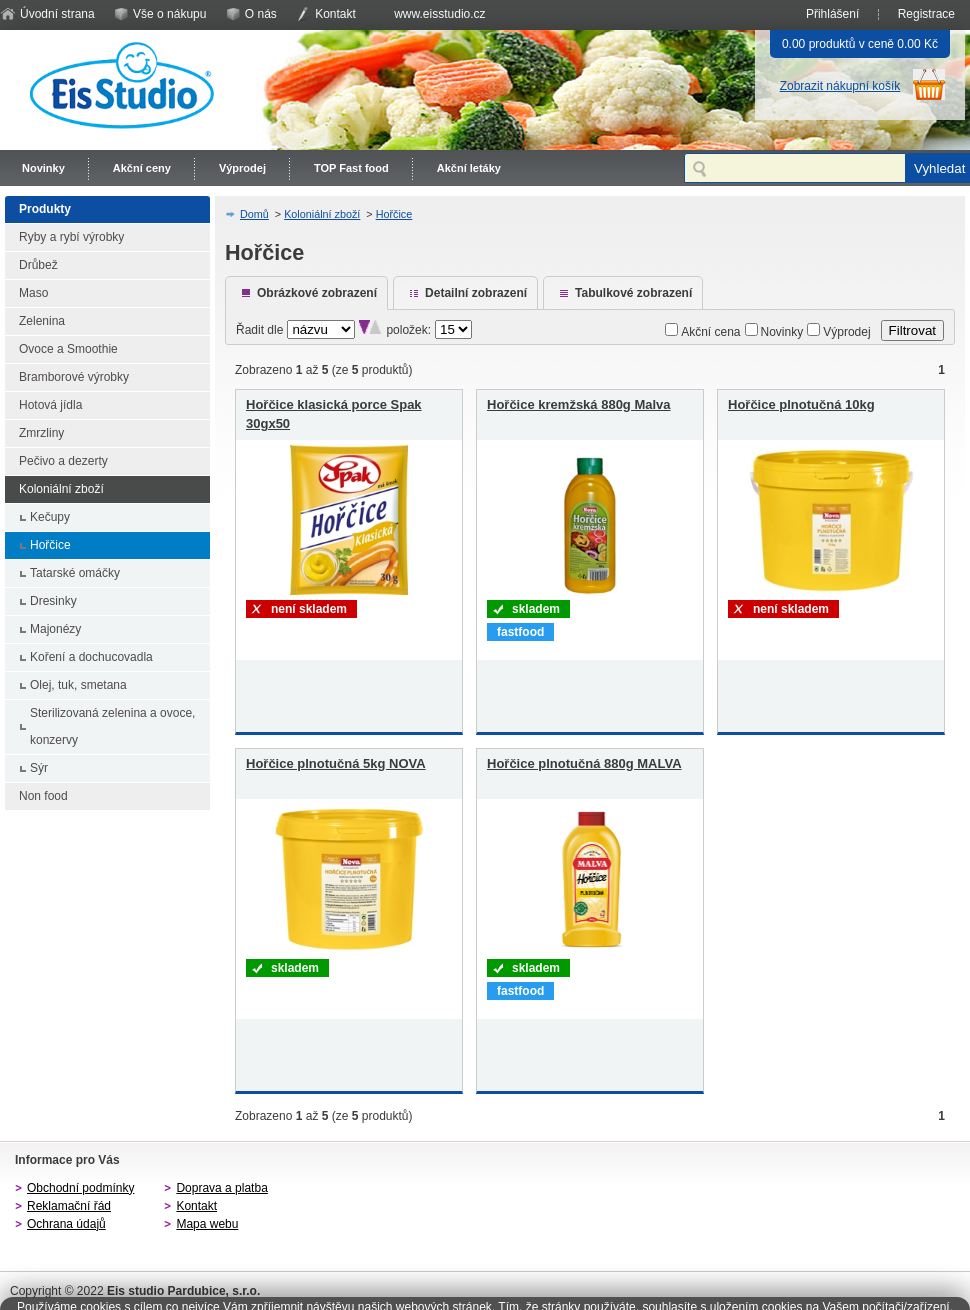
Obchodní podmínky (80, 1188)
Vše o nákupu (169, 14)
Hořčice (50, 545)
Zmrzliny (41, 433)
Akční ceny (142, 168)
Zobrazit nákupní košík (840, 86)
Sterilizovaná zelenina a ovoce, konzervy (112, 726)
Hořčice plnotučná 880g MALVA (584, 763)
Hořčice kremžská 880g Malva (579, 404)
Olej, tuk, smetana (78, 685)
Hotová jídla (50, 405)
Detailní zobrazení (476, 293)
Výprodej (242, 168)
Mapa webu (207, 1224)
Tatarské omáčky (75, 573)
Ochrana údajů (66, 1224)
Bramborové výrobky (74, 377)
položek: (408, 330)
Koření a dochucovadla (91, 657)
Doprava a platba (221, 1188)
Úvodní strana (57, 14)
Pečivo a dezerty (63, 461)
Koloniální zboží (61, 489)
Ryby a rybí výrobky (71, 237)
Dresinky (53, 601)
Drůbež (38, 265)
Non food (43, 796)
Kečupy (50, 517)
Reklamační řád (69, 1206)
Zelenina (42, 321)
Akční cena (710, 332)
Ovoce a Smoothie (68, 349)
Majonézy (55, 629)
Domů (254, 214)
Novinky (43, 168)
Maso (33, 293)
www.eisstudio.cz (439, 14)
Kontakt (335, 14)
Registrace (926, 14)
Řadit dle (259, 330)
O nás (261, 14)
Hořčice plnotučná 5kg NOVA (336, 763)
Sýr (39, 768)
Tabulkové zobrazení (633, 293)
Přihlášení (832, 14)
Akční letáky (469, 168)
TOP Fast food (351, 168)
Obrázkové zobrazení (317, 293)
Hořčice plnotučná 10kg (801, 404)
